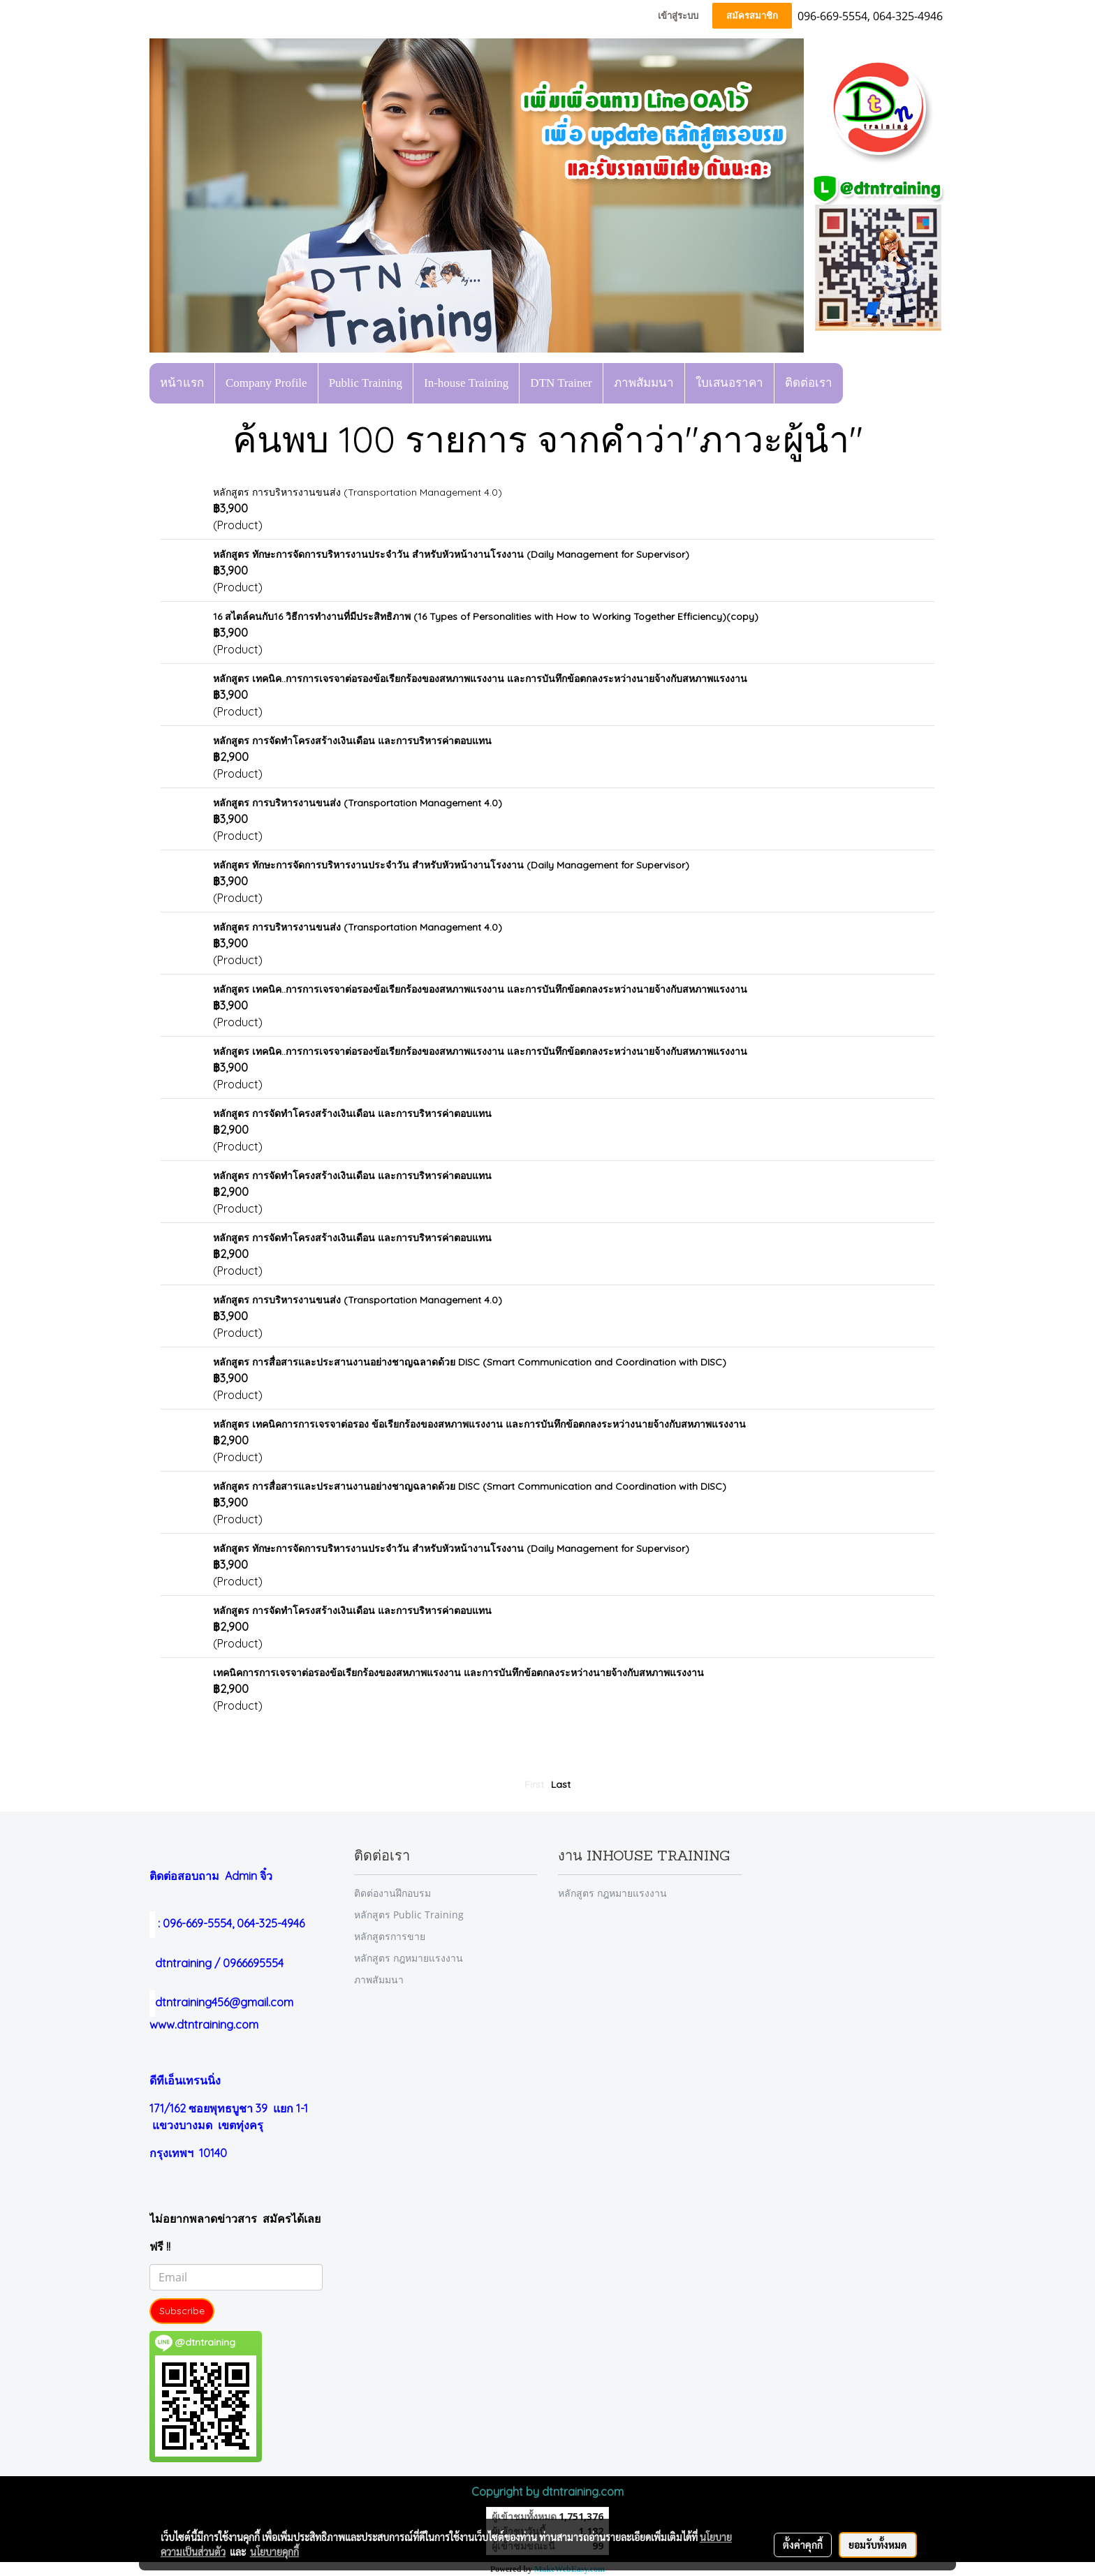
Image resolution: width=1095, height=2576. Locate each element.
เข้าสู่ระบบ (678, 15)
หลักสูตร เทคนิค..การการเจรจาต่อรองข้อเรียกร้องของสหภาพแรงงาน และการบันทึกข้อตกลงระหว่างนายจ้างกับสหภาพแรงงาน (480, 678)
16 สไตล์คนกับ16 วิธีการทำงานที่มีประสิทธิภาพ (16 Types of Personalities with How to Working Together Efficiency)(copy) (485, 616)
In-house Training (466, 383)
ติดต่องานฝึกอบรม (392, 1893)
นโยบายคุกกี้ (274, 2551)
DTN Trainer (560, 383)
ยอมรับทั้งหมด (877, 2544)
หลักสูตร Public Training (409, 1914)
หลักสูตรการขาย (389, 1936)
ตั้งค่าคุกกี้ (803, 2544)
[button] (856, 383)
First (534, 1784)
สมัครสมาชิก (752, 15)
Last (561, 1784)
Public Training (365, 383)
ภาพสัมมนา (644, 383)
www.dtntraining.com (203, 2024)
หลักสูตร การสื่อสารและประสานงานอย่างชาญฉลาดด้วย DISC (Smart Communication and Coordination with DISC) (469, 1362)
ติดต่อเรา (808, 383)
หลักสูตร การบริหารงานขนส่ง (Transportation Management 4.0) (357, 492)
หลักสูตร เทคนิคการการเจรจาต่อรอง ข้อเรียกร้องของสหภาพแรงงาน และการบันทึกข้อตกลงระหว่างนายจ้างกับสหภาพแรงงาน (479, 1424)
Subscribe (182, 2310)
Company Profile (266, 383)
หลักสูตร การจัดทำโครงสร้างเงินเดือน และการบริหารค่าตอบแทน (352, 740)
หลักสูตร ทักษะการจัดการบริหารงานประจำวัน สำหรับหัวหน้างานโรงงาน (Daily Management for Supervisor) (451, 554)
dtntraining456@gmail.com (221, 2002)
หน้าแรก (182, 383)
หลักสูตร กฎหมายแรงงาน (408, 1957)
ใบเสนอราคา (729, 383)
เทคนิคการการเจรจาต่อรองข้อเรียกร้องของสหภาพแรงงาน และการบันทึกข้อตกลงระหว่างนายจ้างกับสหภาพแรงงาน (458, 1672)
